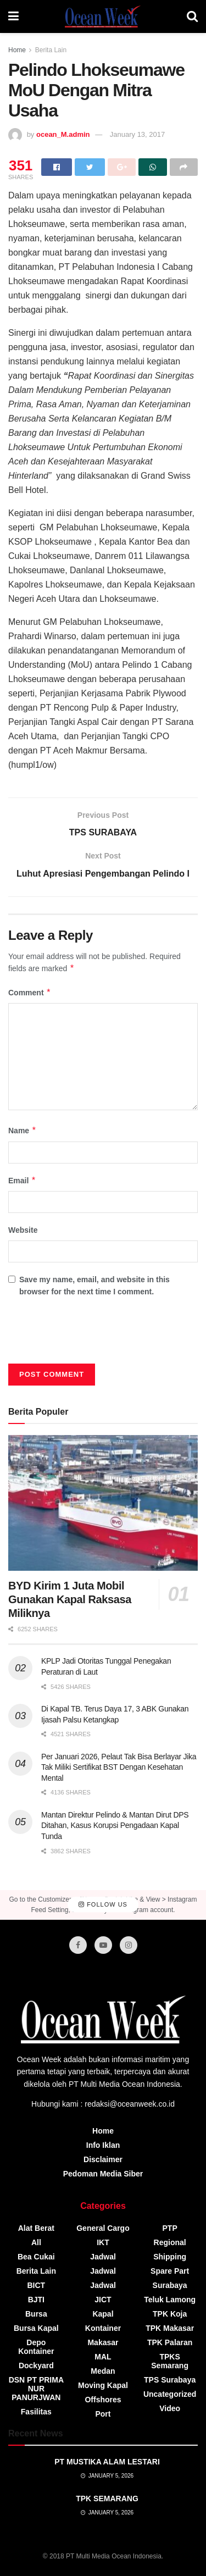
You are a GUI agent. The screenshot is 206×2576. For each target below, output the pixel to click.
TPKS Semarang (169, 2361)
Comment (29, 993)
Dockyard (36, 2365)
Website (22, 1230)
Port (102, 2413)
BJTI (36, 2299)
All (36, 2242)
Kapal (102, 2313)
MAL (102, 2356)
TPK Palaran (169, 2342)
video (169, 2408)
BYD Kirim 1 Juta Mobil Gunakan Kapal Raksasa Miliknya (69, 1599)
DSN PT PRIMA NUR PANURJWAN (36, 2388)
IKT (103, 2242)
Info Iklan (103, 2145)
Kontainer (103, 2328)
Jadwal (103, 2256)
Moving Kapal (103, 2385)
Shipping (169, 2256)
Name (22, 1130)
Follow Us (103, 1904)
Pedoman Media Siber (103, 2173)
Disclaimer (103, 2159)
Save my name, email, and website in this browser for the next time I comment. (94, 1285)
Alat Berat (36, 2228)
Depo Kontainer (36, 2347)
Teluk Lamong (170, 2299)
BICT (36, 2285)
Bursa (36, 2313)
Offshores (103, 2399)
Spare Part (170, 2271)
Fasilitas (36, 2411)
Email (22, 1181)
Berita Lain (50, 50)
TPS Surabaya (170, 2379)
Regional (170, 2242)
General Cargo (102, 2228)
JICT (102, 2299)
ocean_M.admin (63, 134)
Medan (103, 2371)
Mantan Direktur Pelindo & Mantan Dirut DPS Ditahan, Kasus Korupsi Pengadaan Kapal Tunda (114, 1825)
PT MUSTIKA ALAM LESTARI (107, 2461)
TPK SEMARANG (107, 2498)
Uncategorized (169, 2394)
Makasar (102, 2342)
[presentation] (91, 1333)
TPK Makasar (170, 2328)
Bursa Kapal (36, 2328)
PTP (170, 2228)
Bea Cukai (36, 2256)
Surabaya (170, 2285)
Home (17, 50)
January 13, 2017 (137, 134)
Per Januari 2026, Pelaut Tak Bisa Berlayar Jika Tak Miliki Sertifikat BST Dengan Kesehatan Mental (118, 1767)
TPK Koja (170, 2313)
